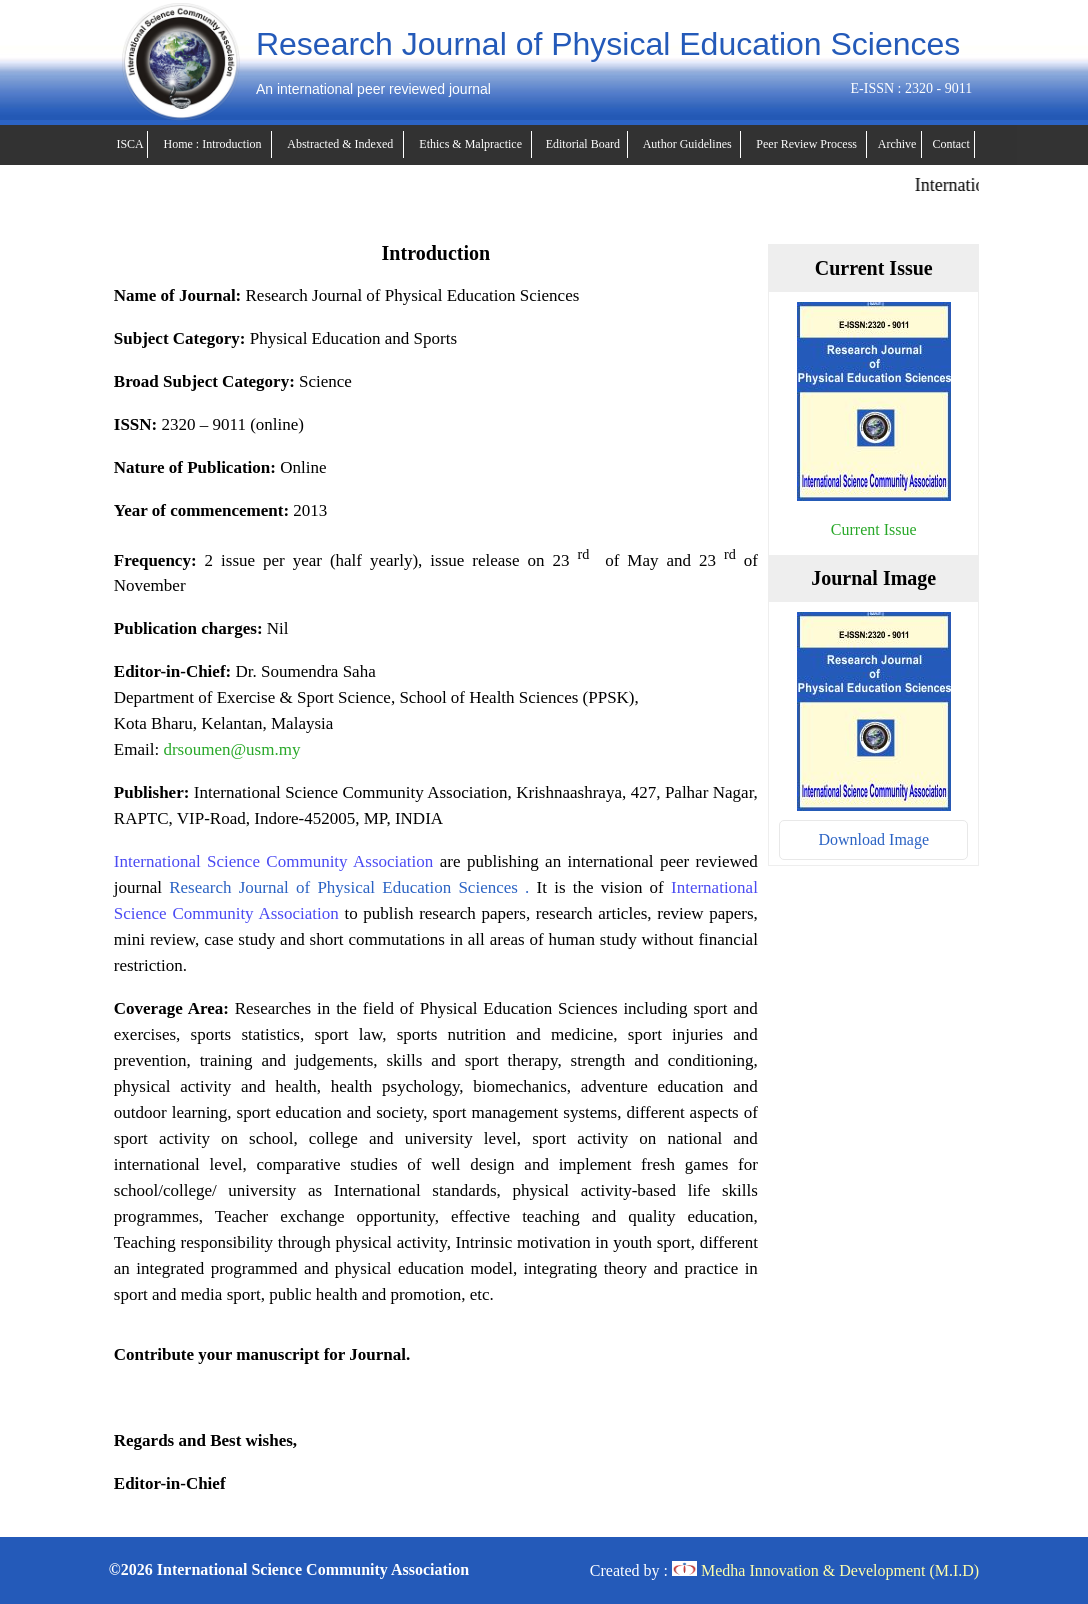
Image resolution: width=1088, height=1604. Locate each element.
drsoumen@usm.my (231, 749)
